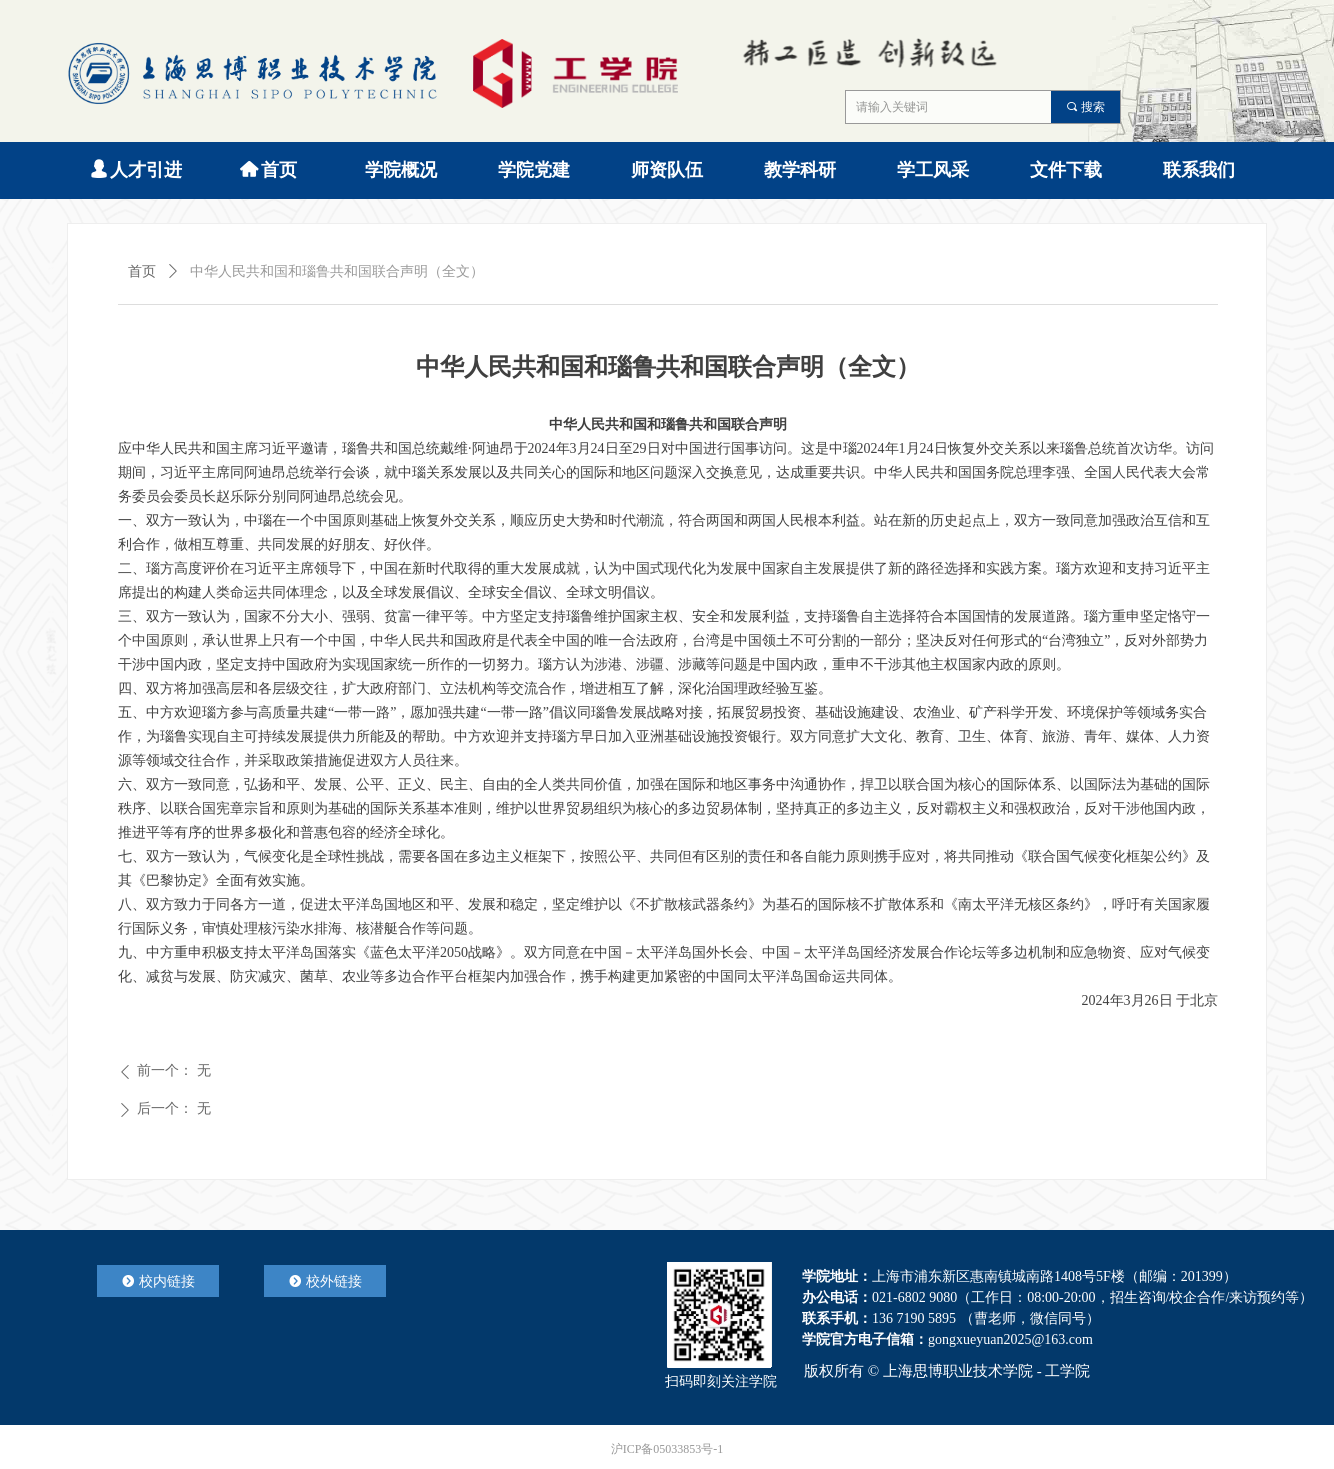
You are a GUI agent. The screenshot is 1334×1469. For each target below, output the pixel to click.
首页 (142, 271)
